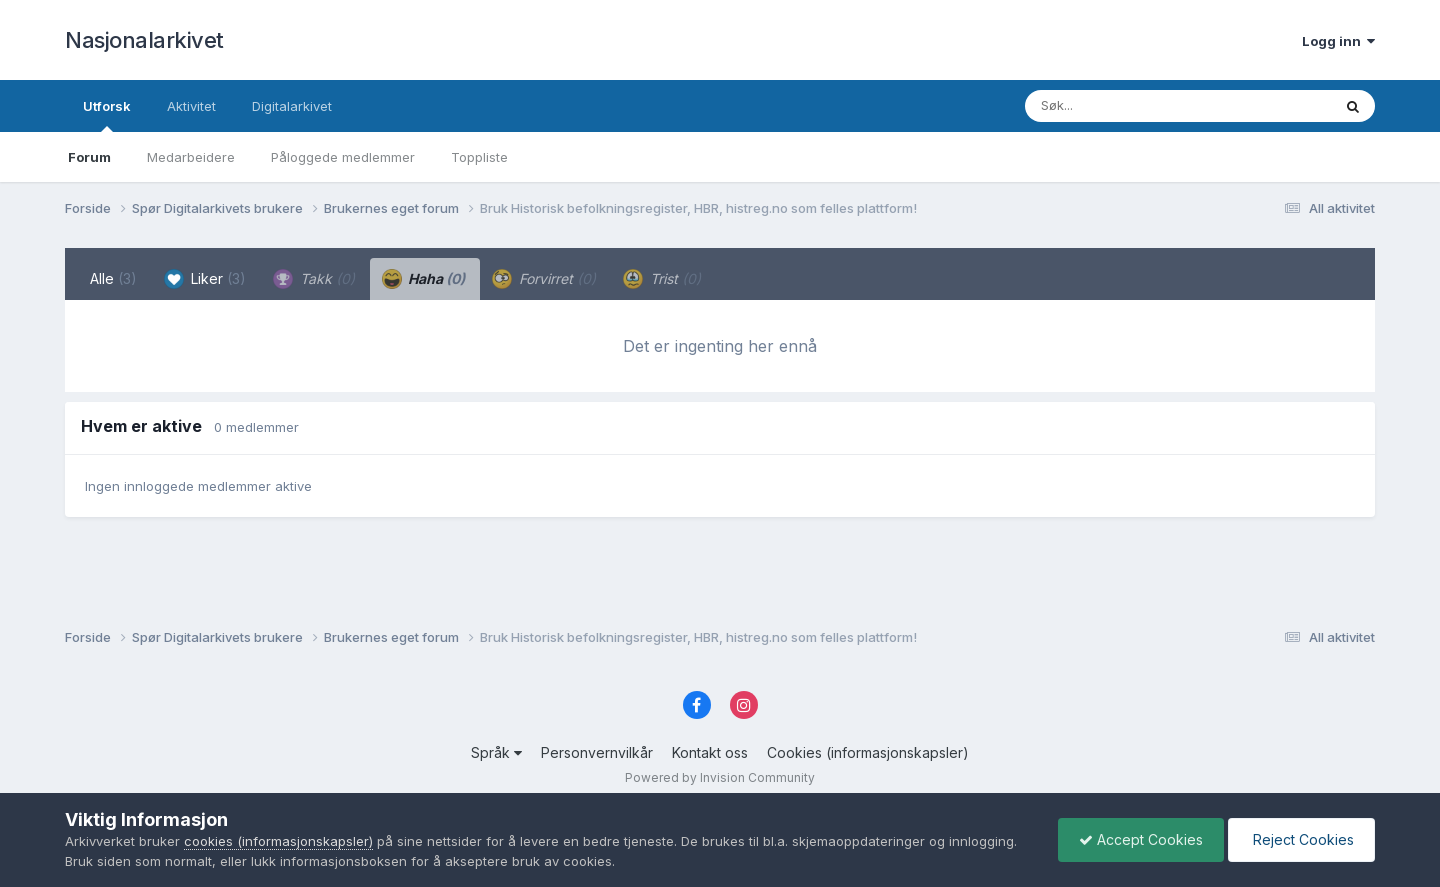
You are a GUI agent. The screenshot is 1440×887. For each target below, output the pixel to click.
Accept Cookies (1141, 839)
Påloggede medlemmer (343, 157)
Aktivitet (191, 106)
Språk (496, 752)
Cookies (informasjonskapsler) (868, 752)
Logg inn (1338, 41)
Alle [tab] (113, 278)
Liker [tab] (205, 279)
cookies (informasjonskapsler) (278, 841)
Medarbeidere (191, 157)
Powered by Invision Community (720, 777)
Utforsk (107, 115)
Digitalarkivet (292, 106)
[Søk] (1126, 106)
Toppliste (479, 157)
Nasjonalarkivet (144, 40)
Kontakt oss (710, 752)
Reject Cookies (1301, 839)
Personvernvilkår (597, 752)
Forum (89, 157)
